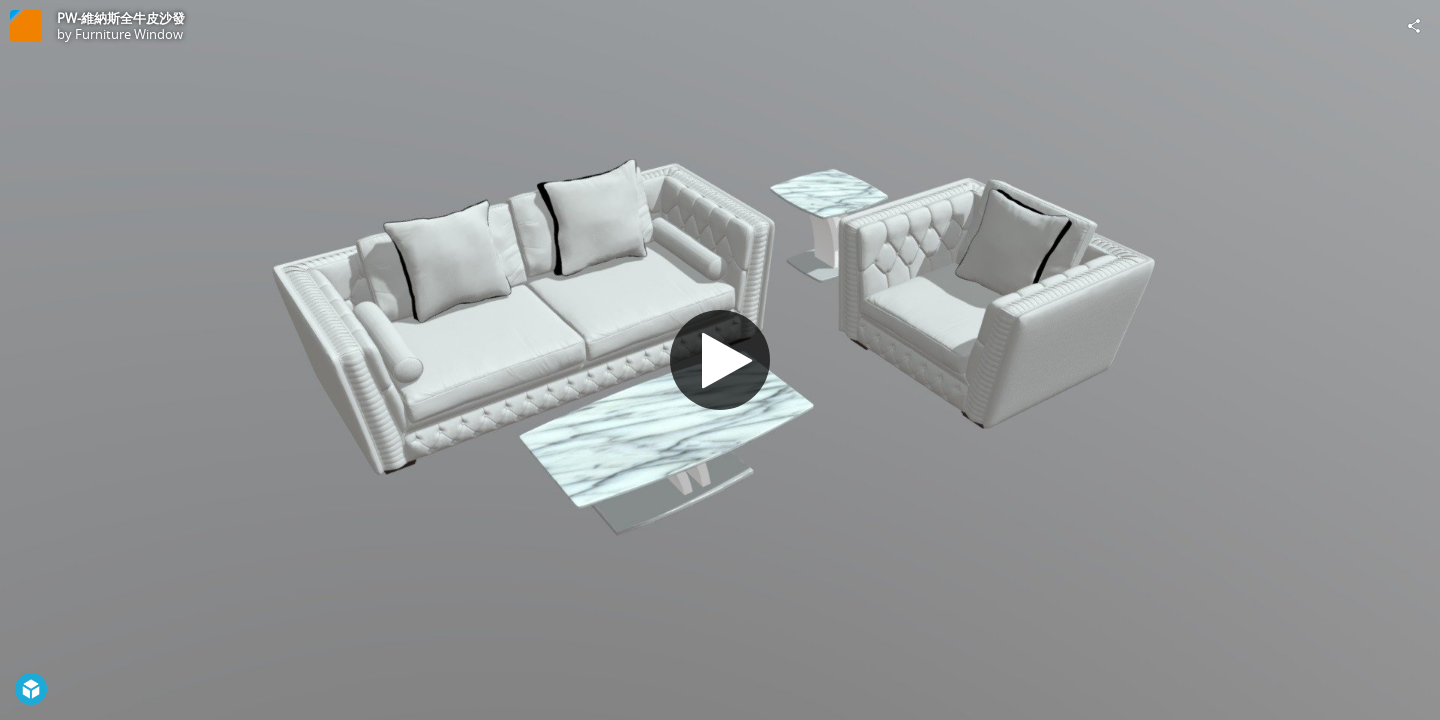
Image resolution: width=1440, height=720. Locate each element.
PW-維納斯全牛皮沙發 (121, 18)
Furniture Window (129, 34)
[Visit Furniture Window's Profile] (26, 26)
